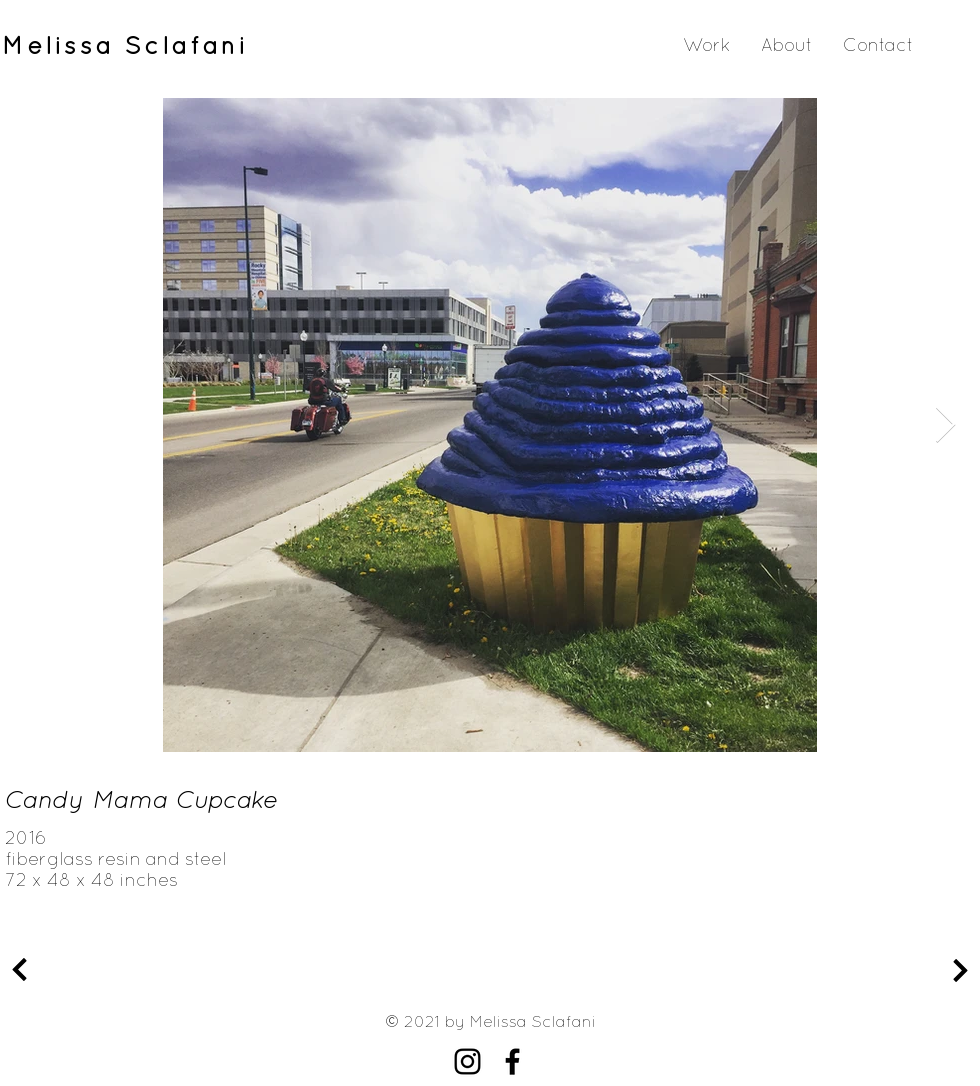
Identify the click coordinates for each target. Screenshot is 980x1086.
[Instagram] (467, 1061)
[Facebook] (512, 1061)
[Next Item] (945, 425)
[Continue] (20, 970)
